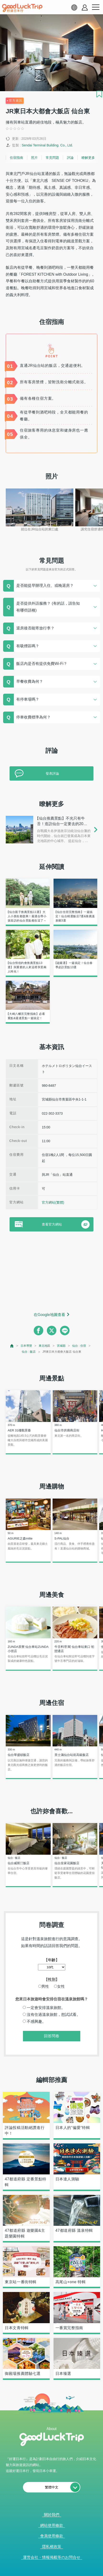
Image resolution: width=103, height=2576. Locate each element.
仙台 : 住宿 (79, 1345)
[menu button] (95, 7)
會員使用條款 (51, 2536)
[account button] (85, 7)
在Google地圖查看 (49, 1315)
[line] (65, 1330)
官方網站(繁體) (53, 1202)
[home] (22, 8)
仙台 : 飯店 (29, 1351)
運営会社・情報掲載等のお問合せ (51, 2557)
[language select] (74, 7)
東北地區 (44, 1345)
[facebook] (38, 1330)
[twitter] (51, 1330)
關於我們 (51, 2515)
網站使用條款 (51, 2525)
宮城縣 (61, 1345)
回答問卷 (51, 2036)
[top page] (12, 1346)
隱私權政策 (51, 2547)
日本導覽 (26, 1345)
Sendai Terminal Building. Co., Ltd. (47, 145)
